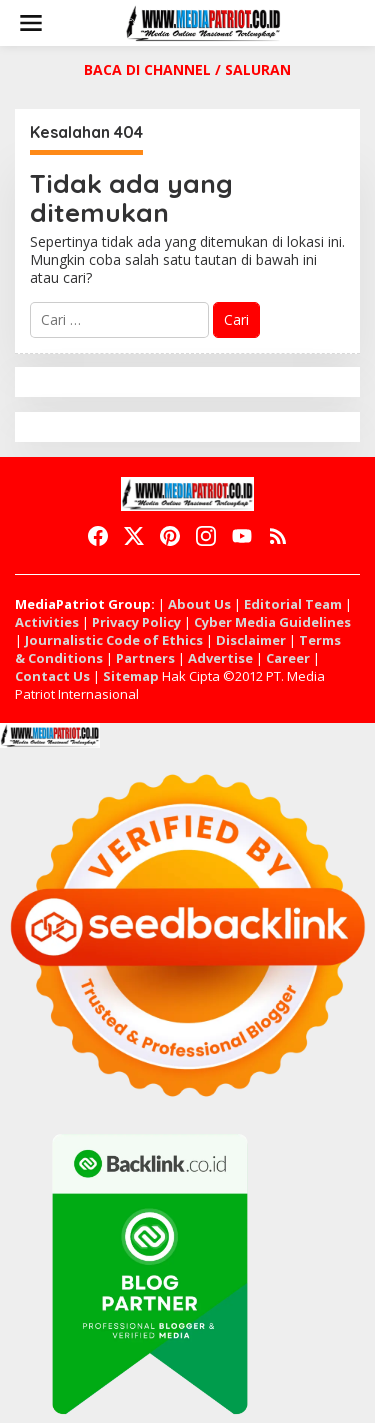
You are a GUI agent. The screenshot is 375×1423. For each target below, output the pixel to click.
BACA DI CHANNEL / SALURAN (187, 69)
